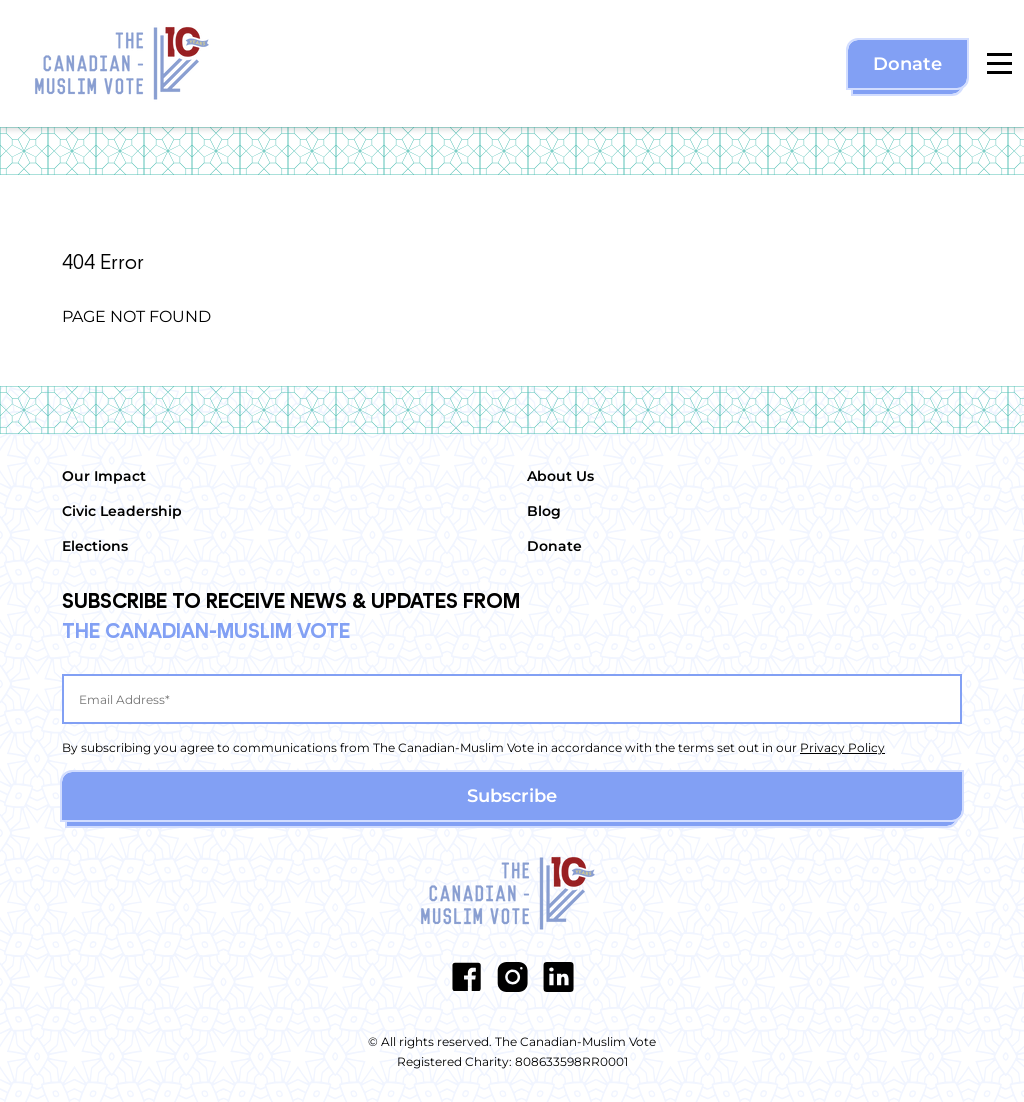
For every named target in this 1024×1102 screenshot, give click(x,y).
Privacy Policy (842, 747)
